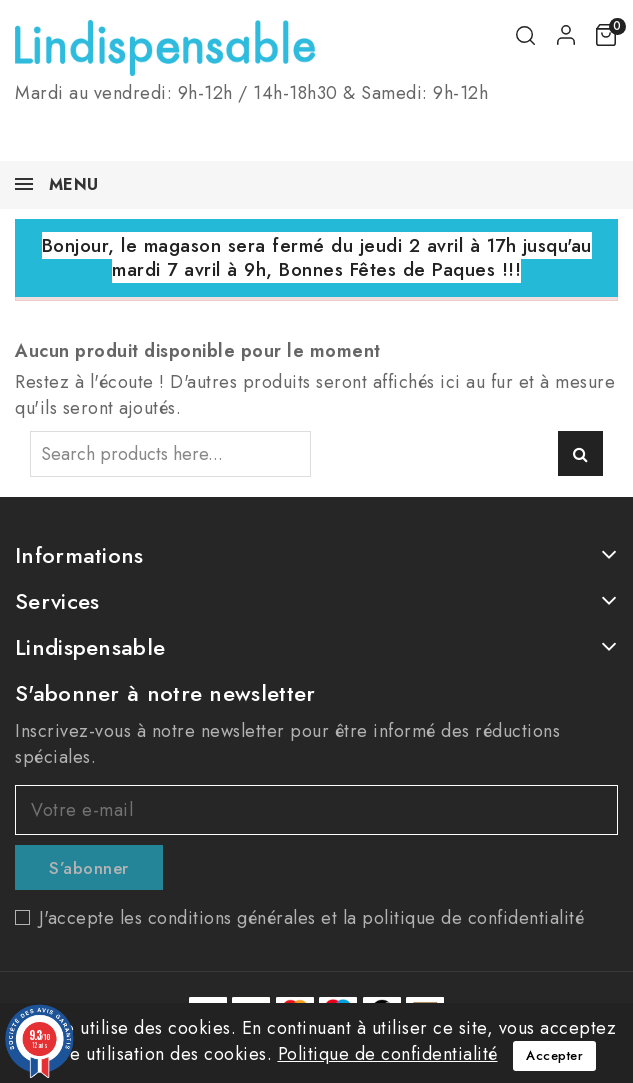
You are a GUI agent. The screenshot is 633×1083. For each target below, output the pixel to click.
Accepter (554, 1055)
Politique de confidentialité (388, 1054)
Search (580, 453)
